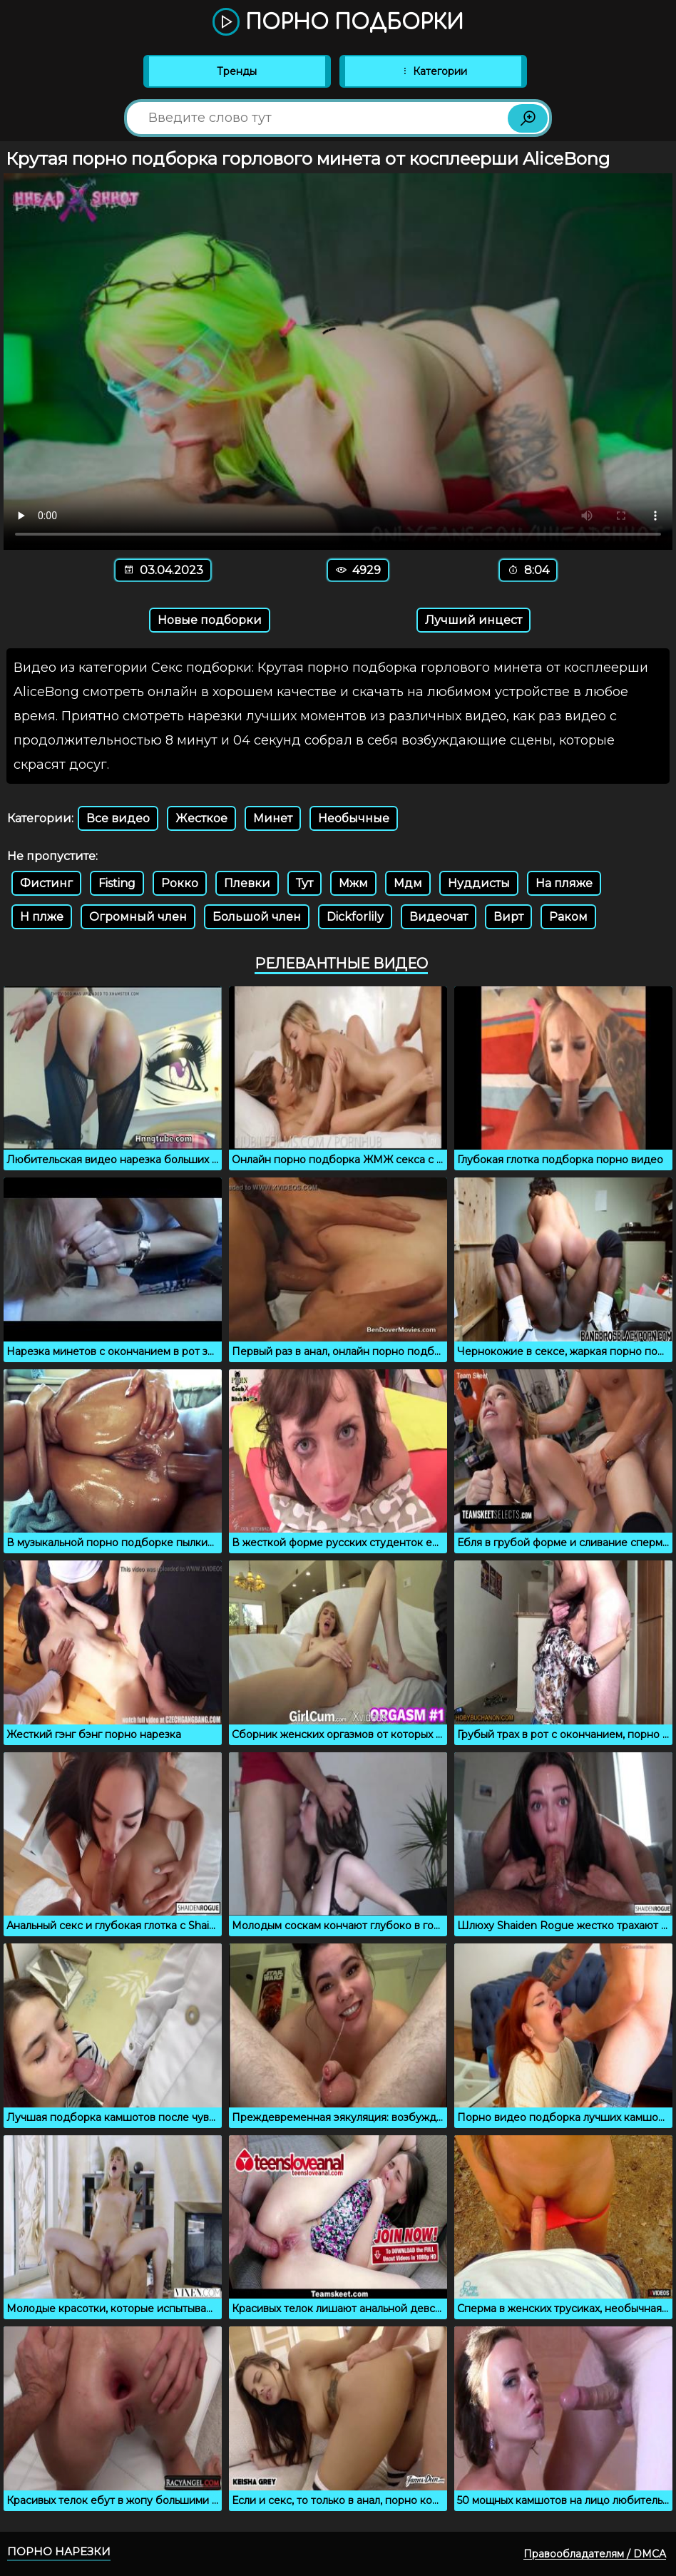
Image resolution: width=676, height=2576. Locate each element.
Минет (272, 818)
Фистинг (46, 883)
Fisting (116, 883)
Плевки (247, 883)
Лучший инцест (473, 620)
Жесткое (201, 818)
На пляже (564, 883)
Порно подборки (338, 22)
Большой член (256, 917)
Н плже (41, 917)
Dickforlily (355, 917)
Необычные (353, 818)
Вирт (508, 917)
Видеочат (438, 917)
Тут (304, 883)
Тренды (237, 71)
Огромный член (138, 917)
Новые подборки (210, 620)
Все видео (118, 818)
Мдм (408, 883)
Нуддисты (479, 883)
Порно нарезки (59, 2551)
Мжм (353, 883)
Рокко (179, 883)
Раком (568, 917)
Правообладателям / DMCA (594, 2553)
